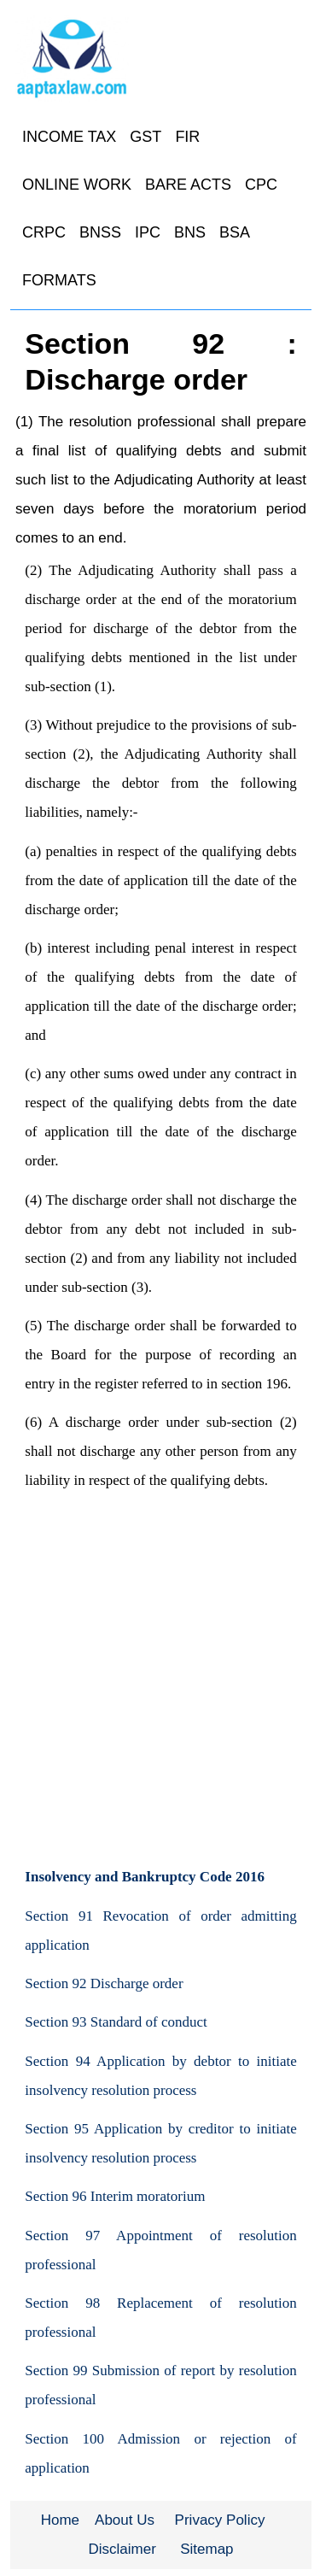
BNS (190, 232)
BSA (234, 232)
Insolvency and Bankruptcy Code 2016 (145, 1877)
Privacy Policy (220, 2520)
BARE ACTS (188, 184)
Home (60, 2520)
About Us (124, 2520)
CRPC (44, 232)
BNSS (100, 232)
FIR (187, 136)
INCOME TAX (69, 136)
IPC (147, 232)
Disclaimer (121, 2549)
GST (145, 136)
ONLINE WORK (76, 184)
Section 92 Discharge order (104, 1983)
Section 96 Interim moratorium (115, 2196)
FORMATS (59, 280)
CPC (261, 184)
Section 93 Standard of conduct (116, 2022)
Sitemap (206, 2549)
